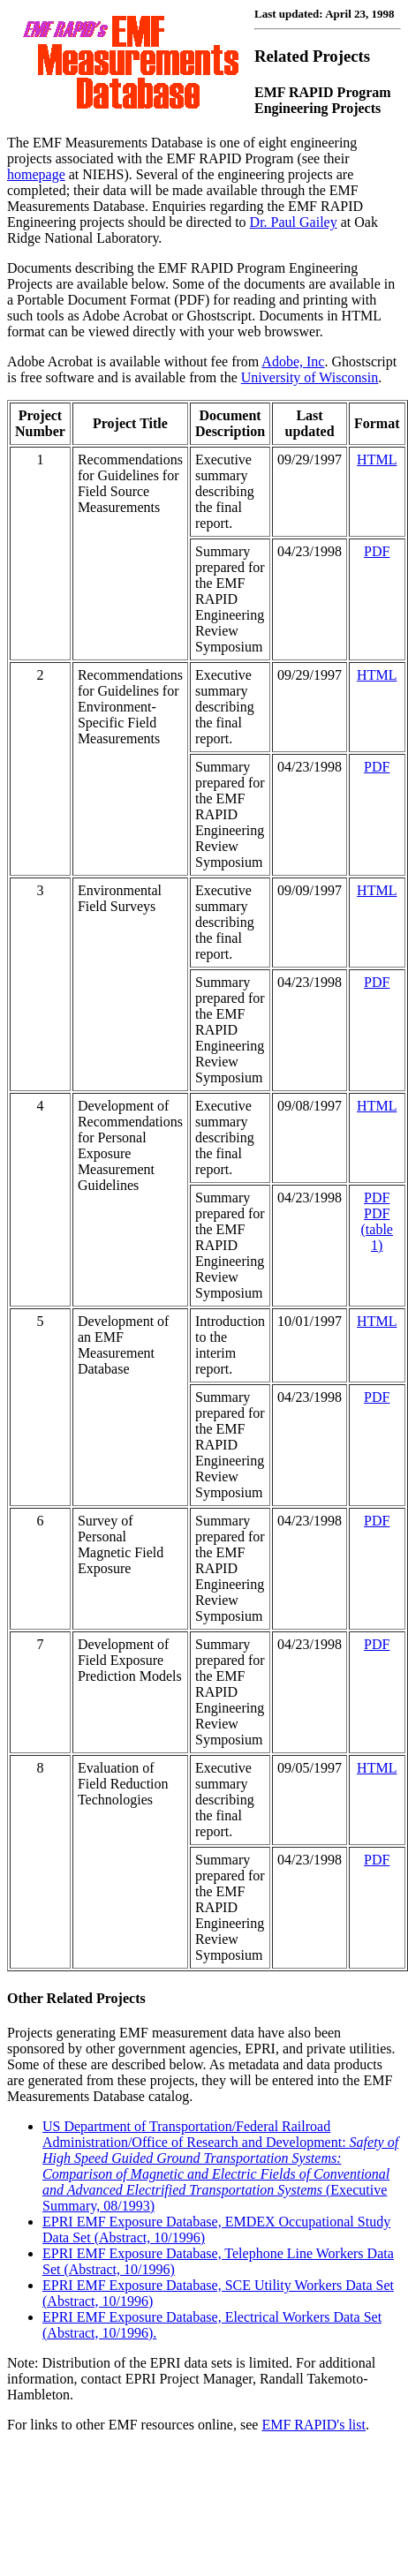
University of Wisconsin (310, 377)
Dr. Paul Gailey (293, 222)
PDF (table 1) (377, 1229)
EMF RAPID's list (313, 2424)
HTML (377, 459)
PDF (376, 551)
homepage (36, 174)
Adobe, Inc (292, 361)
